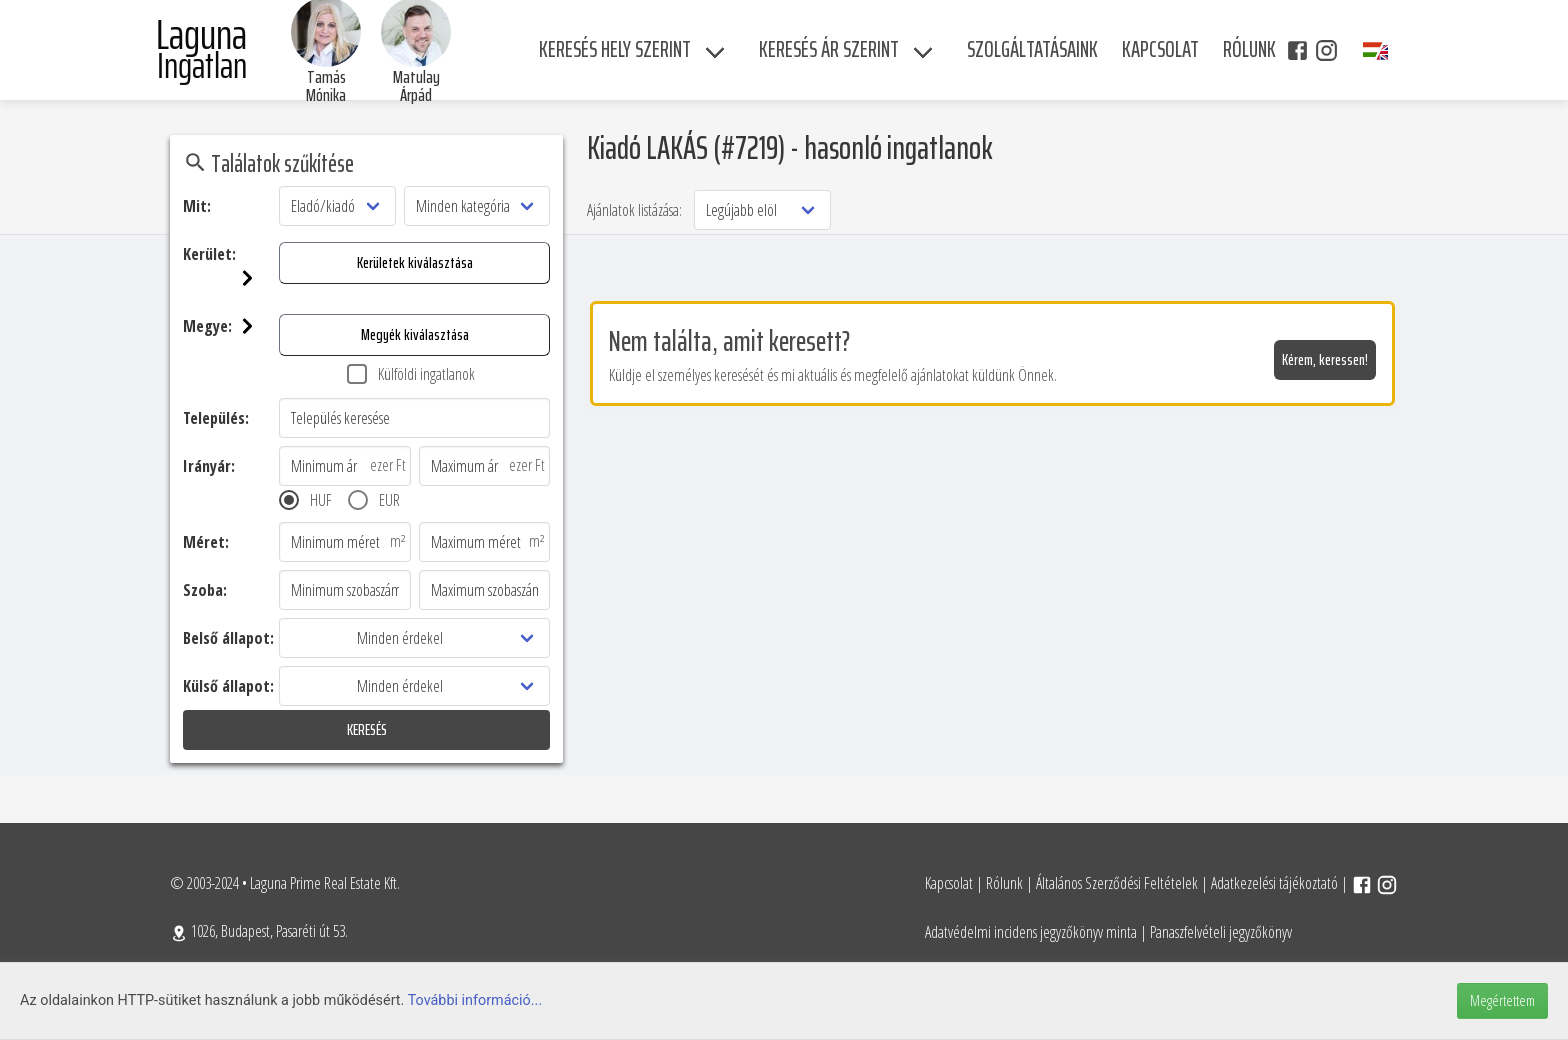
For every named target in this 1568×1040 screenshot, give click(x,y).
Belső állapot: (228, 638)
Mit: (197, 206)
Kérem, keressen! (1325, 359)
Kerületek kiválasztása (415, 262)
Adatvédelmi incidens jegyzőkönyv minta (1031, 932)
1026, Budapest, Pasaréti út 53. (259, 931)
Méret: (206, 542)
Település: (216, 418)
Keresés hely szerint (615, 49)
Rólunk (1004, 883)
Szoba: (205, 590)
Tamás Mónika (326, 86)
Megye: (231, 326)
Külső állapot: (228, 686)
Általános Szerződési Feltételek (1117, 883)
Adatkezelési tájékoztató (1274, 883)
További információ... (475, 1000)
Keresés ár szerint (829, 49)
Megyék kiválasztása (415, 334)
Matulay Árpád (416, 86)
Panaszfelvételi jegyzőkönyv (1221, 932)
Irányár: (209, 466)
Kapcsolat (949, 883)
